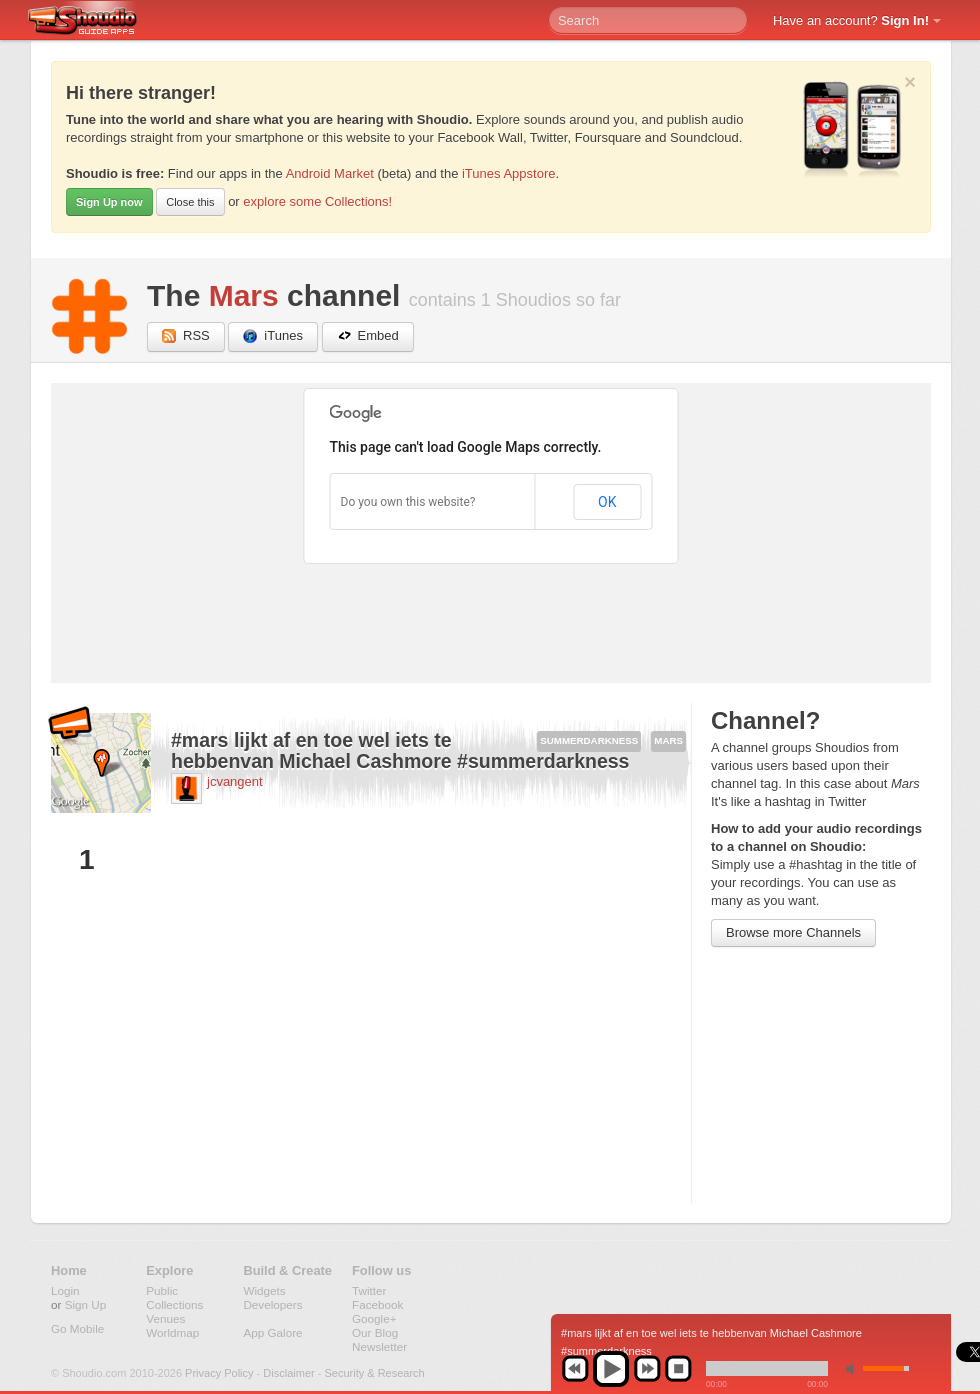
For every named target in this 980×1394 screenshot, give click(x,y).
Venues (165, 1318)
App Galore (272, 1332)
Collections (174, 1304)
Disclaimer (288, 1373)
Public (162, 1290)
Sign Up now (109, 202)
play (611, 1369)
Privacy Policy (219, 1373)
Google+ (374, 1318)
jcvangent (235, 781)
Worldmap (172, 1332)
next (647, 1369)
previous (575, 1369)
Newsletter (379, 1346)
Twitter (369, 1290)
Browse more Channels (793, 932)
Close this (190, 202)
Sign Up (86, 1304)
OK (607, 502)
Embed (368, 336)
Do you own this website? (408, 502)
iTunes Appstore (508, 173)
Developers (272, 1304)
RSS (186, 336)
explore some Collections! (317, 201)
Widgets (264, 1290)
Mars (244, 295)
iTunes (273, 336)
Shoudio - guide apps (93, 21)
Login (65, 1290)
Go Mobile (77, 1328)
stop (678, 1369)
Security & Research (374, 1373)
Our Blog (375, 1332)
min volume (854, 1368)
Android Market (330, 173)
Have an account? (851, 20)
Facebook (377, 1304)
